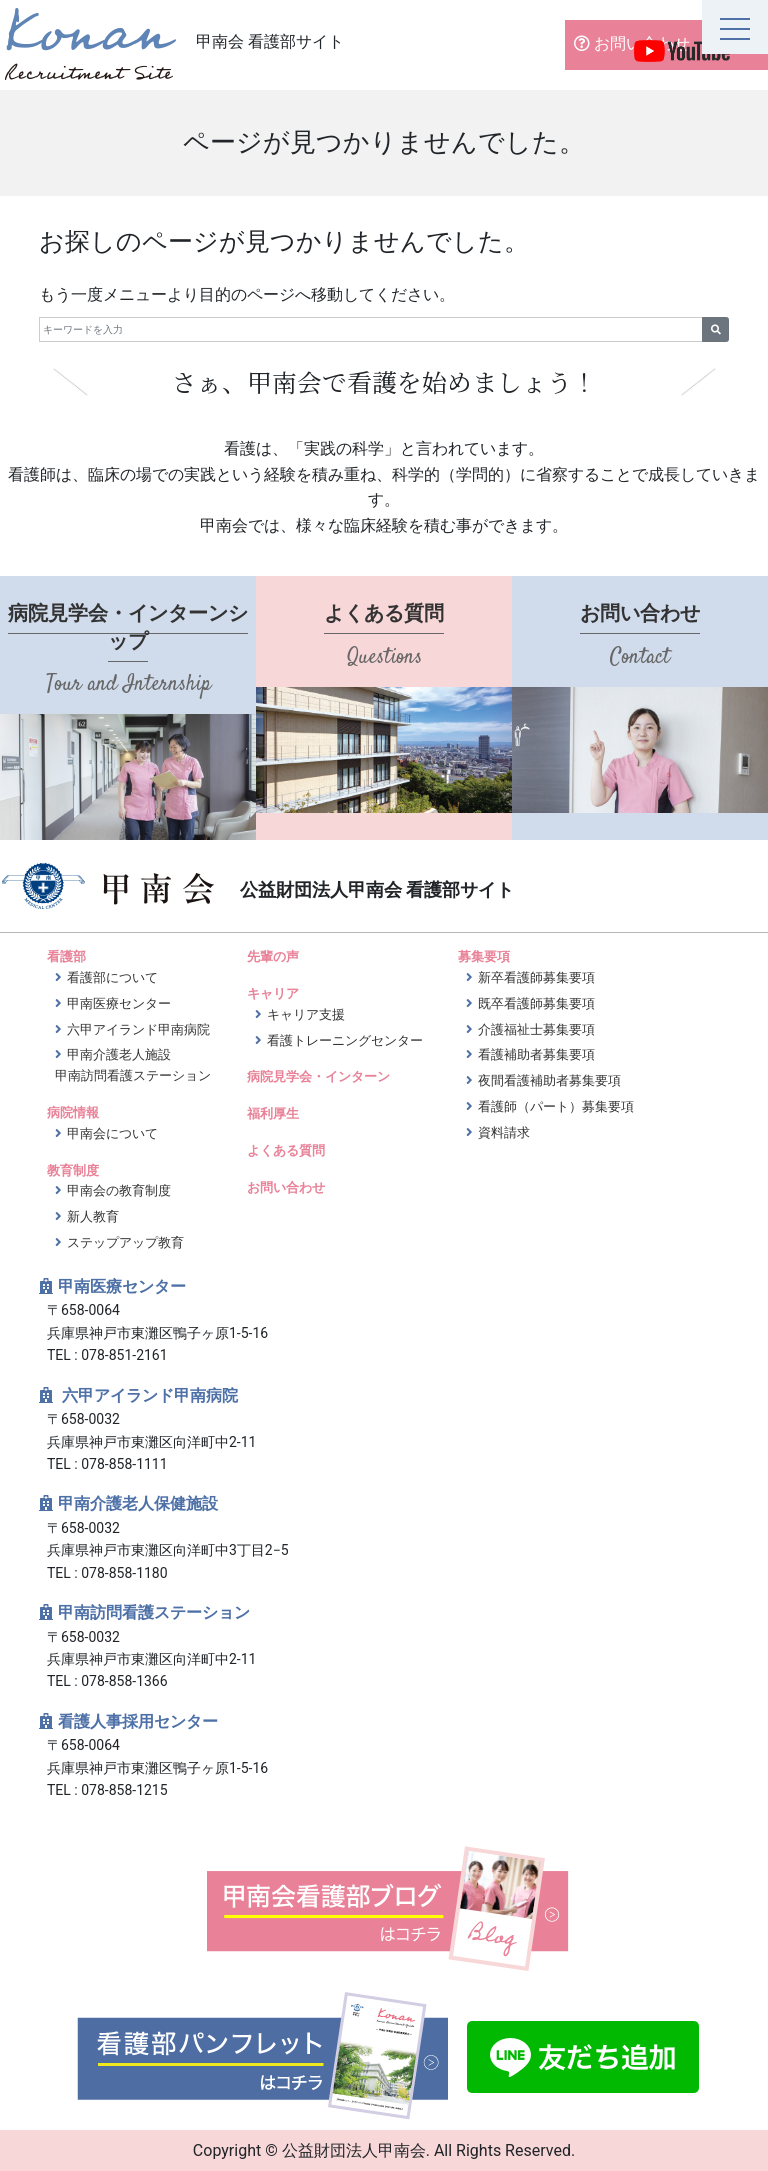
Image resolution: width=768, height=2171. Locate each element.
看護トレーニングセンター (345, 1040)
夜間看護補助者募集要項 (549, 1080)
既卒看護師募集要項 (536, 1003)
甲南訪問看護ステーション (154, 1612)
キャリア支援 (306, 1014)
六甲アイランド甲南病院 (138, 1029)
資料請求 (504, 1132)
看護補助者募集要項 (536, 1054)
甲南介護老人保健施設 (138, 1503)
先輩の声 (273, 956)
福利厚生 (273, 1113)
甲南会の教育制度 (119, 1190)
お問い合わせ (628, 43)
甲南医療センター (119, 1003)
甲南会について (112, 1133)
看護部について (112, 977)
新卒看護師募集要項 (536, 977)
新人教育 (93, 1216)
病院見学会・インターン (318, 1076)
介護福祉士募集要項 (536, 1029)
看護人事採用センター (138, 1721)
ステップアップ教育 (125, 1242)
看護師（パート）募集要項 (556, 1106)
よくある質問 (286, 1150)
